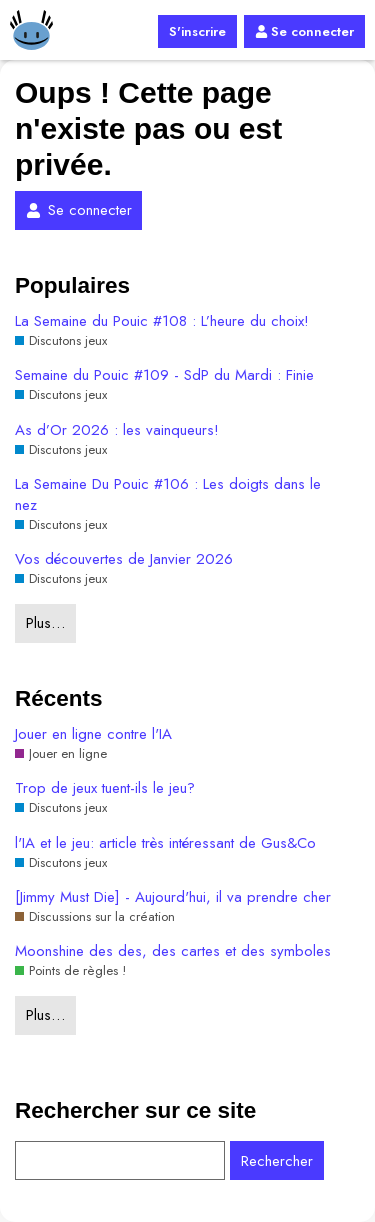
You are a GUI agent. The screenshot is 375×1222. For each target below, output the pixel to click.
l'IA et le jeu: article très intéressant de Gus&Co (165, 843)
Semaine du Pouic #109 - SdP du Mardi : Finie (164, 375)
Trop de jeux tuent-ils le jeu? (105, 788)
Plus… (45, 623)
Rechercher (277, 1161)
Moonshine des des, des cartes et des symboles (173, 951)
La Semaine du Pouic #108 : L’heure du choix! (162, 321)
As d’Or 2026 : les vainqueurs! (117, 430)
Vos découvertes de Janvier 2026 (124, 559)
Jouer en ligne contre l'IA (93, 734)
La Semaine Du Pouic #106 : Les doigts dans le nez (168, 495)
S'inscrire (197, 31)
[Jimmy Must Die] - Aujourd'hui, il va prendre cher (173, 897)
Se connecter (304, 31)
